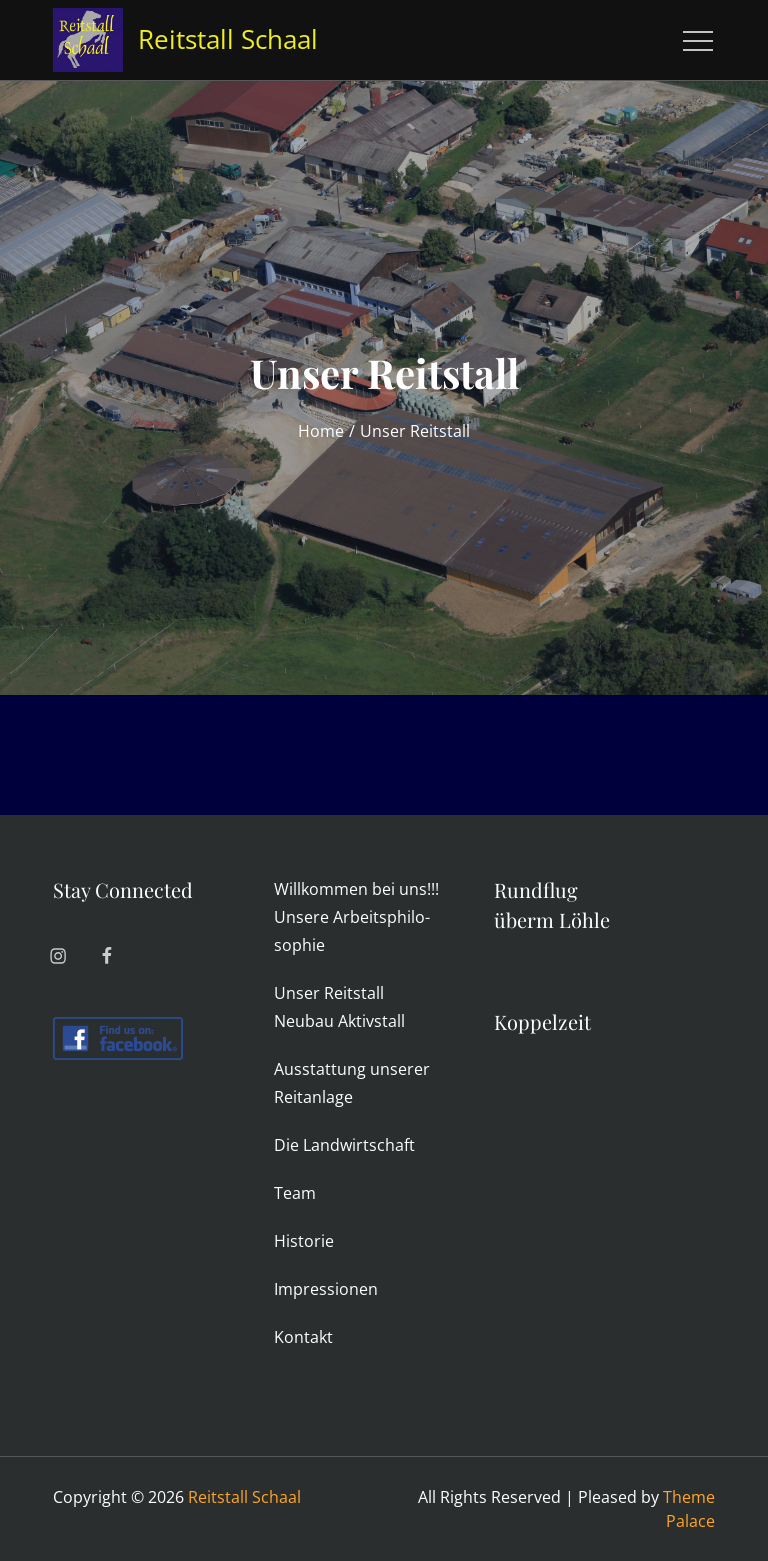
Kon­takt (303, 1337)
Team (295, 1193)
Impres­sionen (326, 1289)
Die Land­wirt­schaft (344, 1145)
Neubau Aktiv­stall (339, 1021)
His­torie (304, 1241)
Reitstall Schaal (228, 39)
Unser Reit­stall (329, 993)
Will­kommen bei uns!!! (356, 889)
